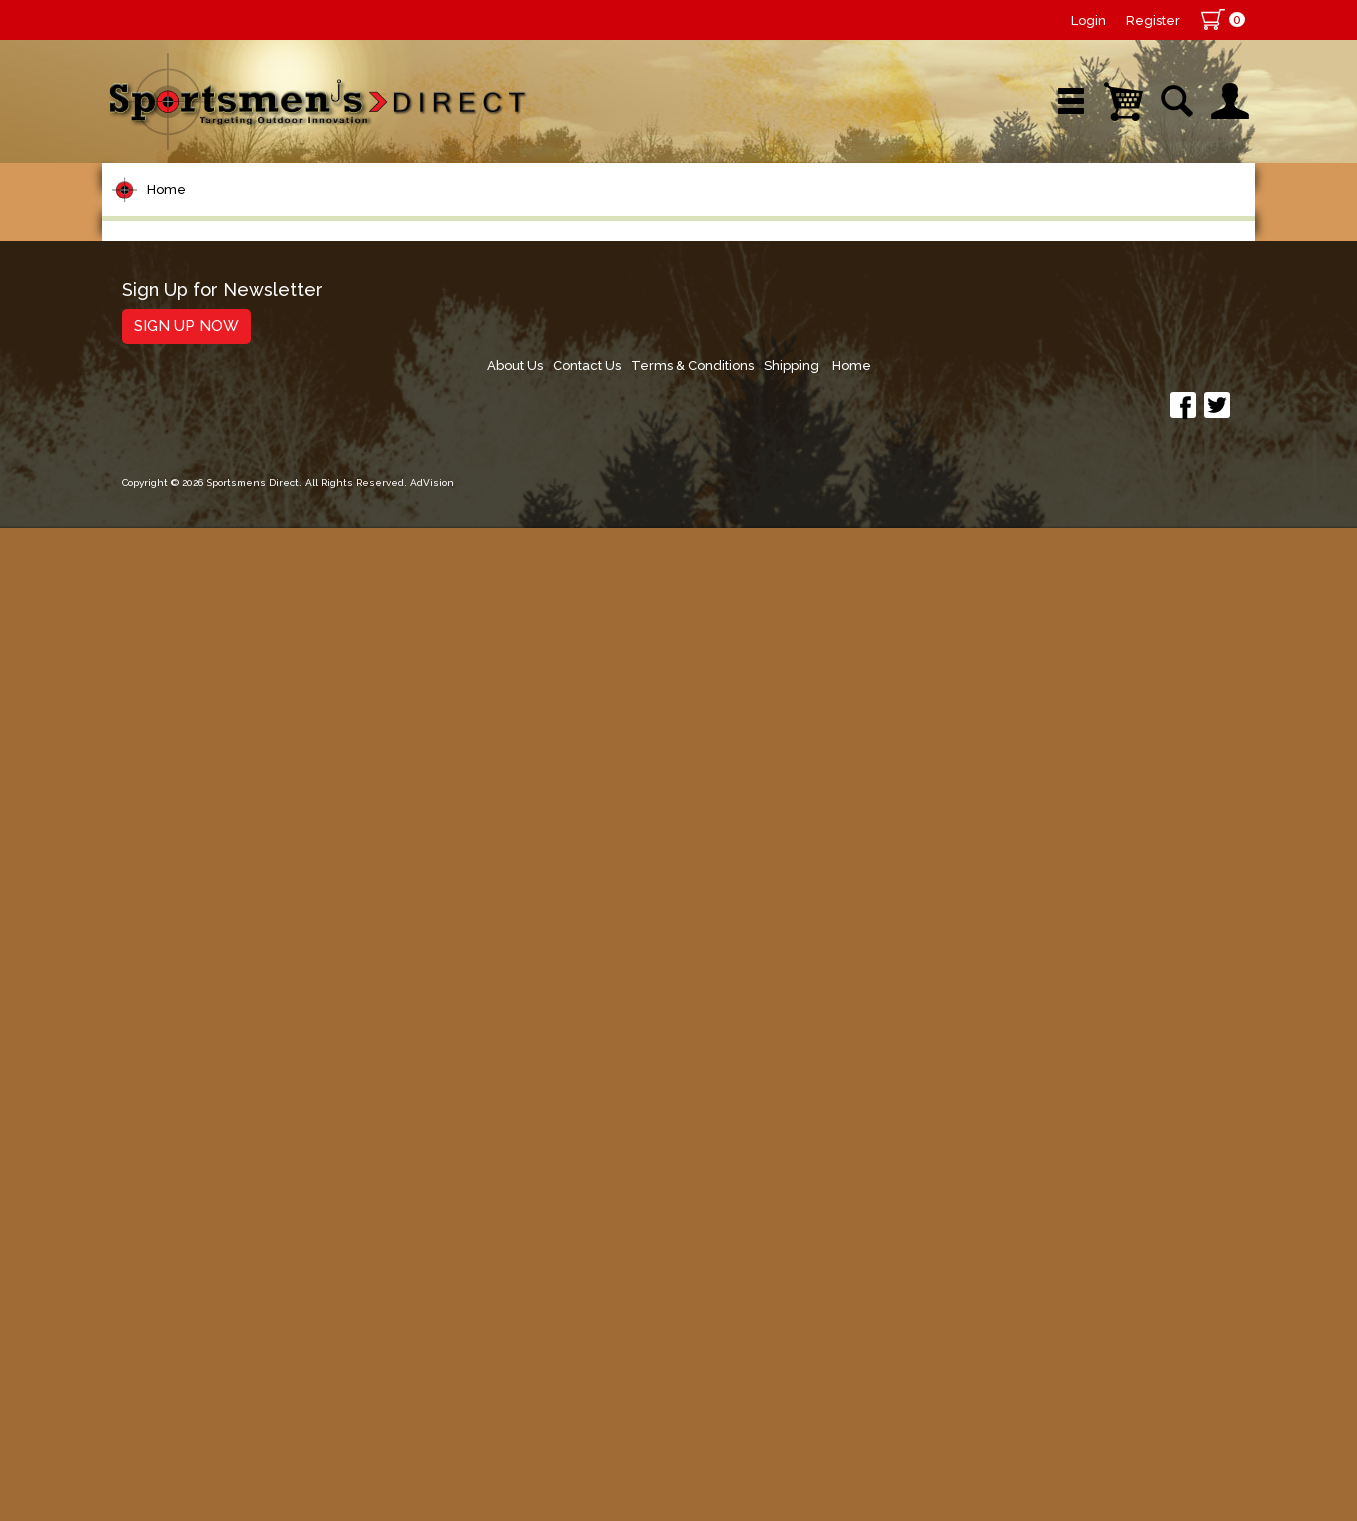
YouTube (1163, 214)
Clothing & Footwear (210, 1040)
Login (1088, 20)
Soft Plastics (175, 718)
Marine (151, 1078)
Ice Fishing (168, 850)
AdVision (432, 1485)
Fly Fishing (167, 926)
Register (1153, 20)
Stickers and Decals (206, 1192)
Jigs (139, 756)
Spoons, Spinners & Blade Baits (231, 803)
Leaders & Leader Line (223, 490)
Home (166, 278)
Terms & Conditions (1049, 1359)
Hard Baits (166, 680)
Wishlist (986, 214)
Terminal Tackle (189, 566)
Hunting (155, 1116)
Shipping (1153, 1359)
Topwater (163, 642)
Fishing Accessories (206, 1268)
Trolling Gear (178, 1230)
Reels (147, 376)
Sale (825, 214)
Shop (179, 214)
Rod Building (176, 452)
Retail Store (672, 214)
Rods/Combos (185, 414)
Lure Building (179, 604)
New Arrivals (340, 214)
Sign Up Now (186, 1388)
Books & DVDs (182, 1154)
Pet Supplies (176, 338)
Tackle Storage (187, 1002)
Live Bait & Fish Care (211, 964)
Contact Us (939, 1359)
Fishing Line (173, 528)
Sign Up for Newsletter (222, 1352)
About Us (862, 1359)
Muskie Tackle (182, 888)
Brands (509, 214)
